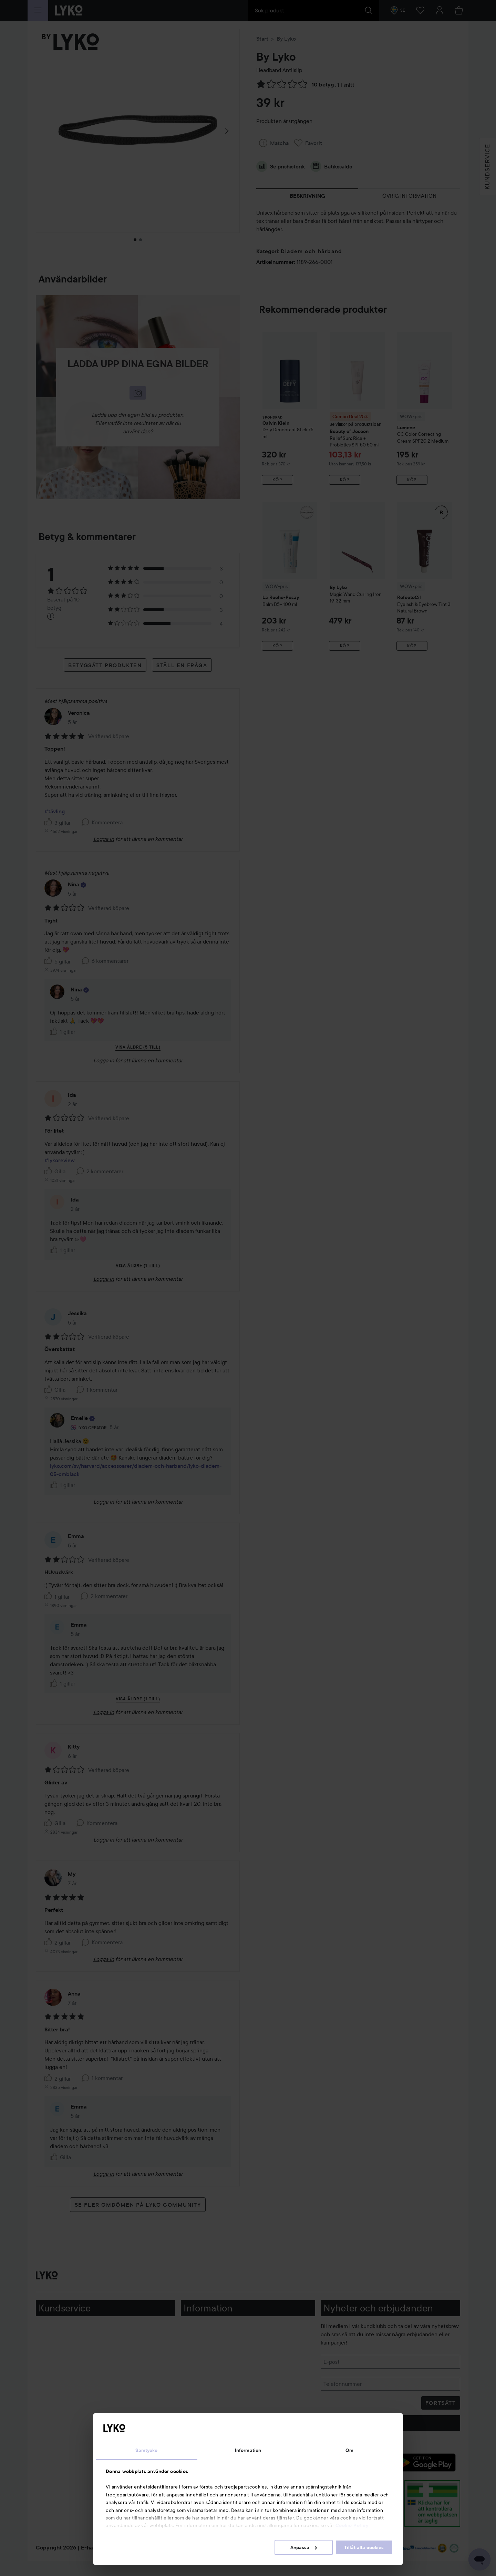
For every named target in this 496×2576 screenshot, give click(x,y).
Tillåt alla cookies (364, 2547)
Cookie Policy (352, 2525)
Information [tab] (248, 2450)
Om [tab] (349, 2450)
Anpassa (303, 2547)
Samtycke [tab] (146, 2450)
